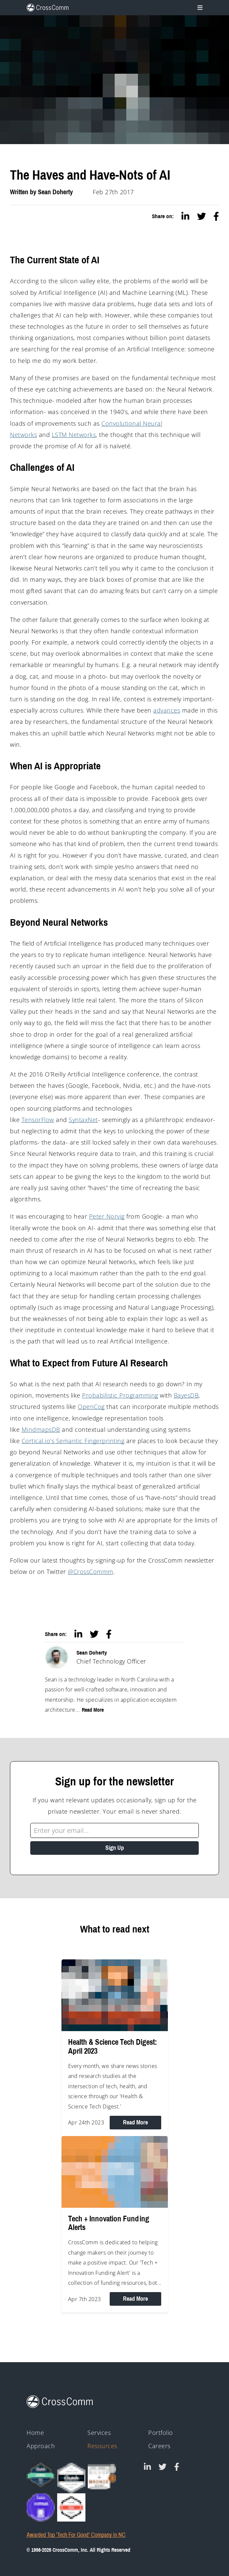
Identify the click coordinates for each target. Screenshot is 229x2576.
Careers (159, 2446)
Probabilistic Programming (120, 1395)
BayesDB (186, 1395)
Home (35, 2432)
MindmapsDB (41, 1429)
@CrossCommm (90, 1572)
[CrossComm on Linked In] (147, 2467)
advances (166, 710)
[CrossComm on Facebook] (176, 2467)
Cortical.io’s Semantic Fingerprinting (73, 1441)
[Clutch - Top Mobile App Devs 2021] (71, 2478)
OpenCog (91, 1407)
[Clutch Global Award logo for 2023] (41, 2475)
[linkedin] (185, 216)
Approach (41, 2446)
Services (99, 2432)
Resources (102, 2446)
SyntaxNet (83, 1120)
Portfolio (160, 2432)
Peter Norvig (107, 1216)
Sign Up (114, 1848)
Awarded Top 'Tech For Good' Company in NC (76, 2535)
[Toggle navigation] (198, 7)
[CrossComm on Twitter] (163, 2467)
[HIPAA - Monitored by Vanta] (41, 2507)
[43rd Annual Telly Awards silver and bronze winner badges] (102, 2476)
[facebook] (216, 216)
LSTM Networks (74, 435)
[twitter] (201, 216)
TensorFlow (38, 1120)
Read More (93, 1709)
